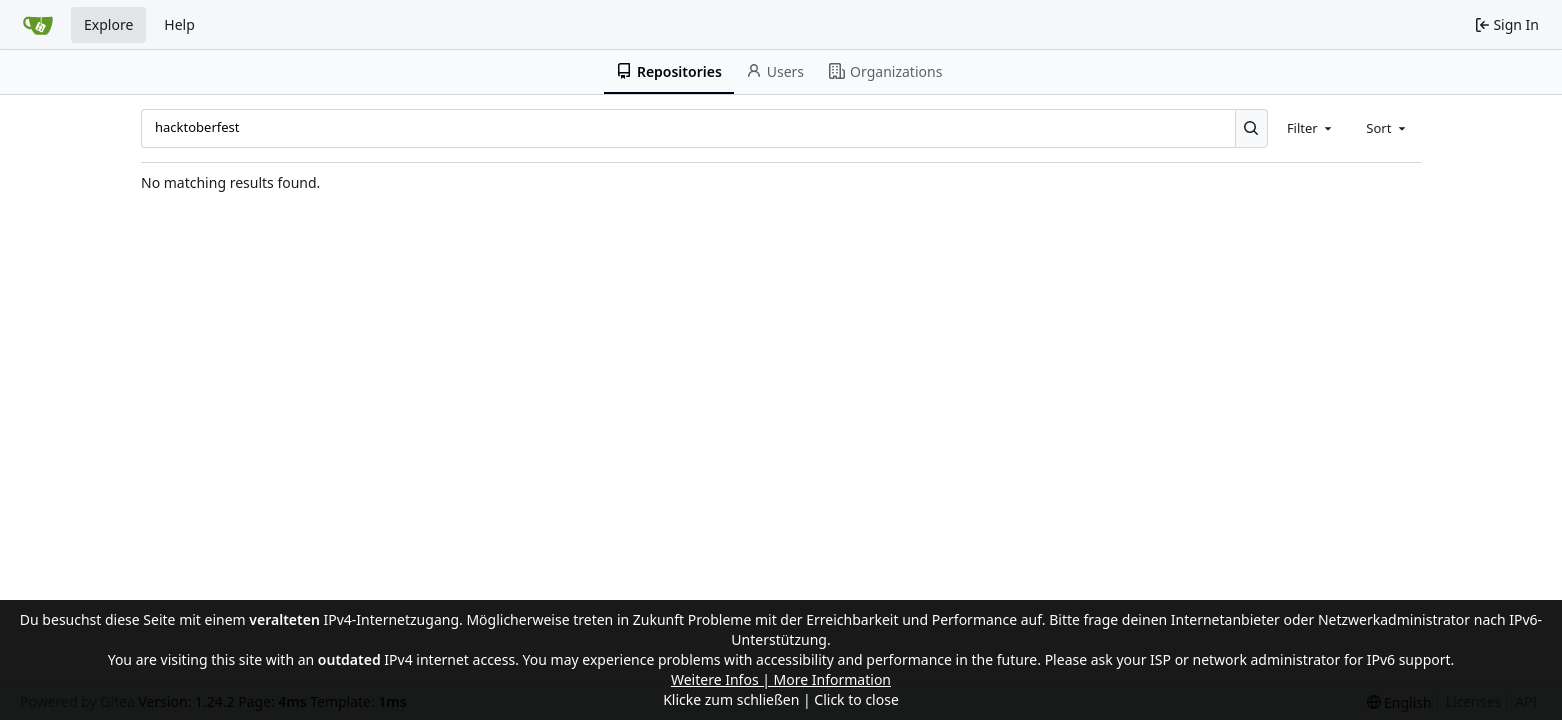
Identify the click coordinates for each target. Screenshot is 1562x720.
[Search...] (1251, 128)
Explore (108, 24)
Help (179, 24)
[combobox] (1311, 128)
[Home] (38, 25)
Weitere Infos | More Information (781, 679)
